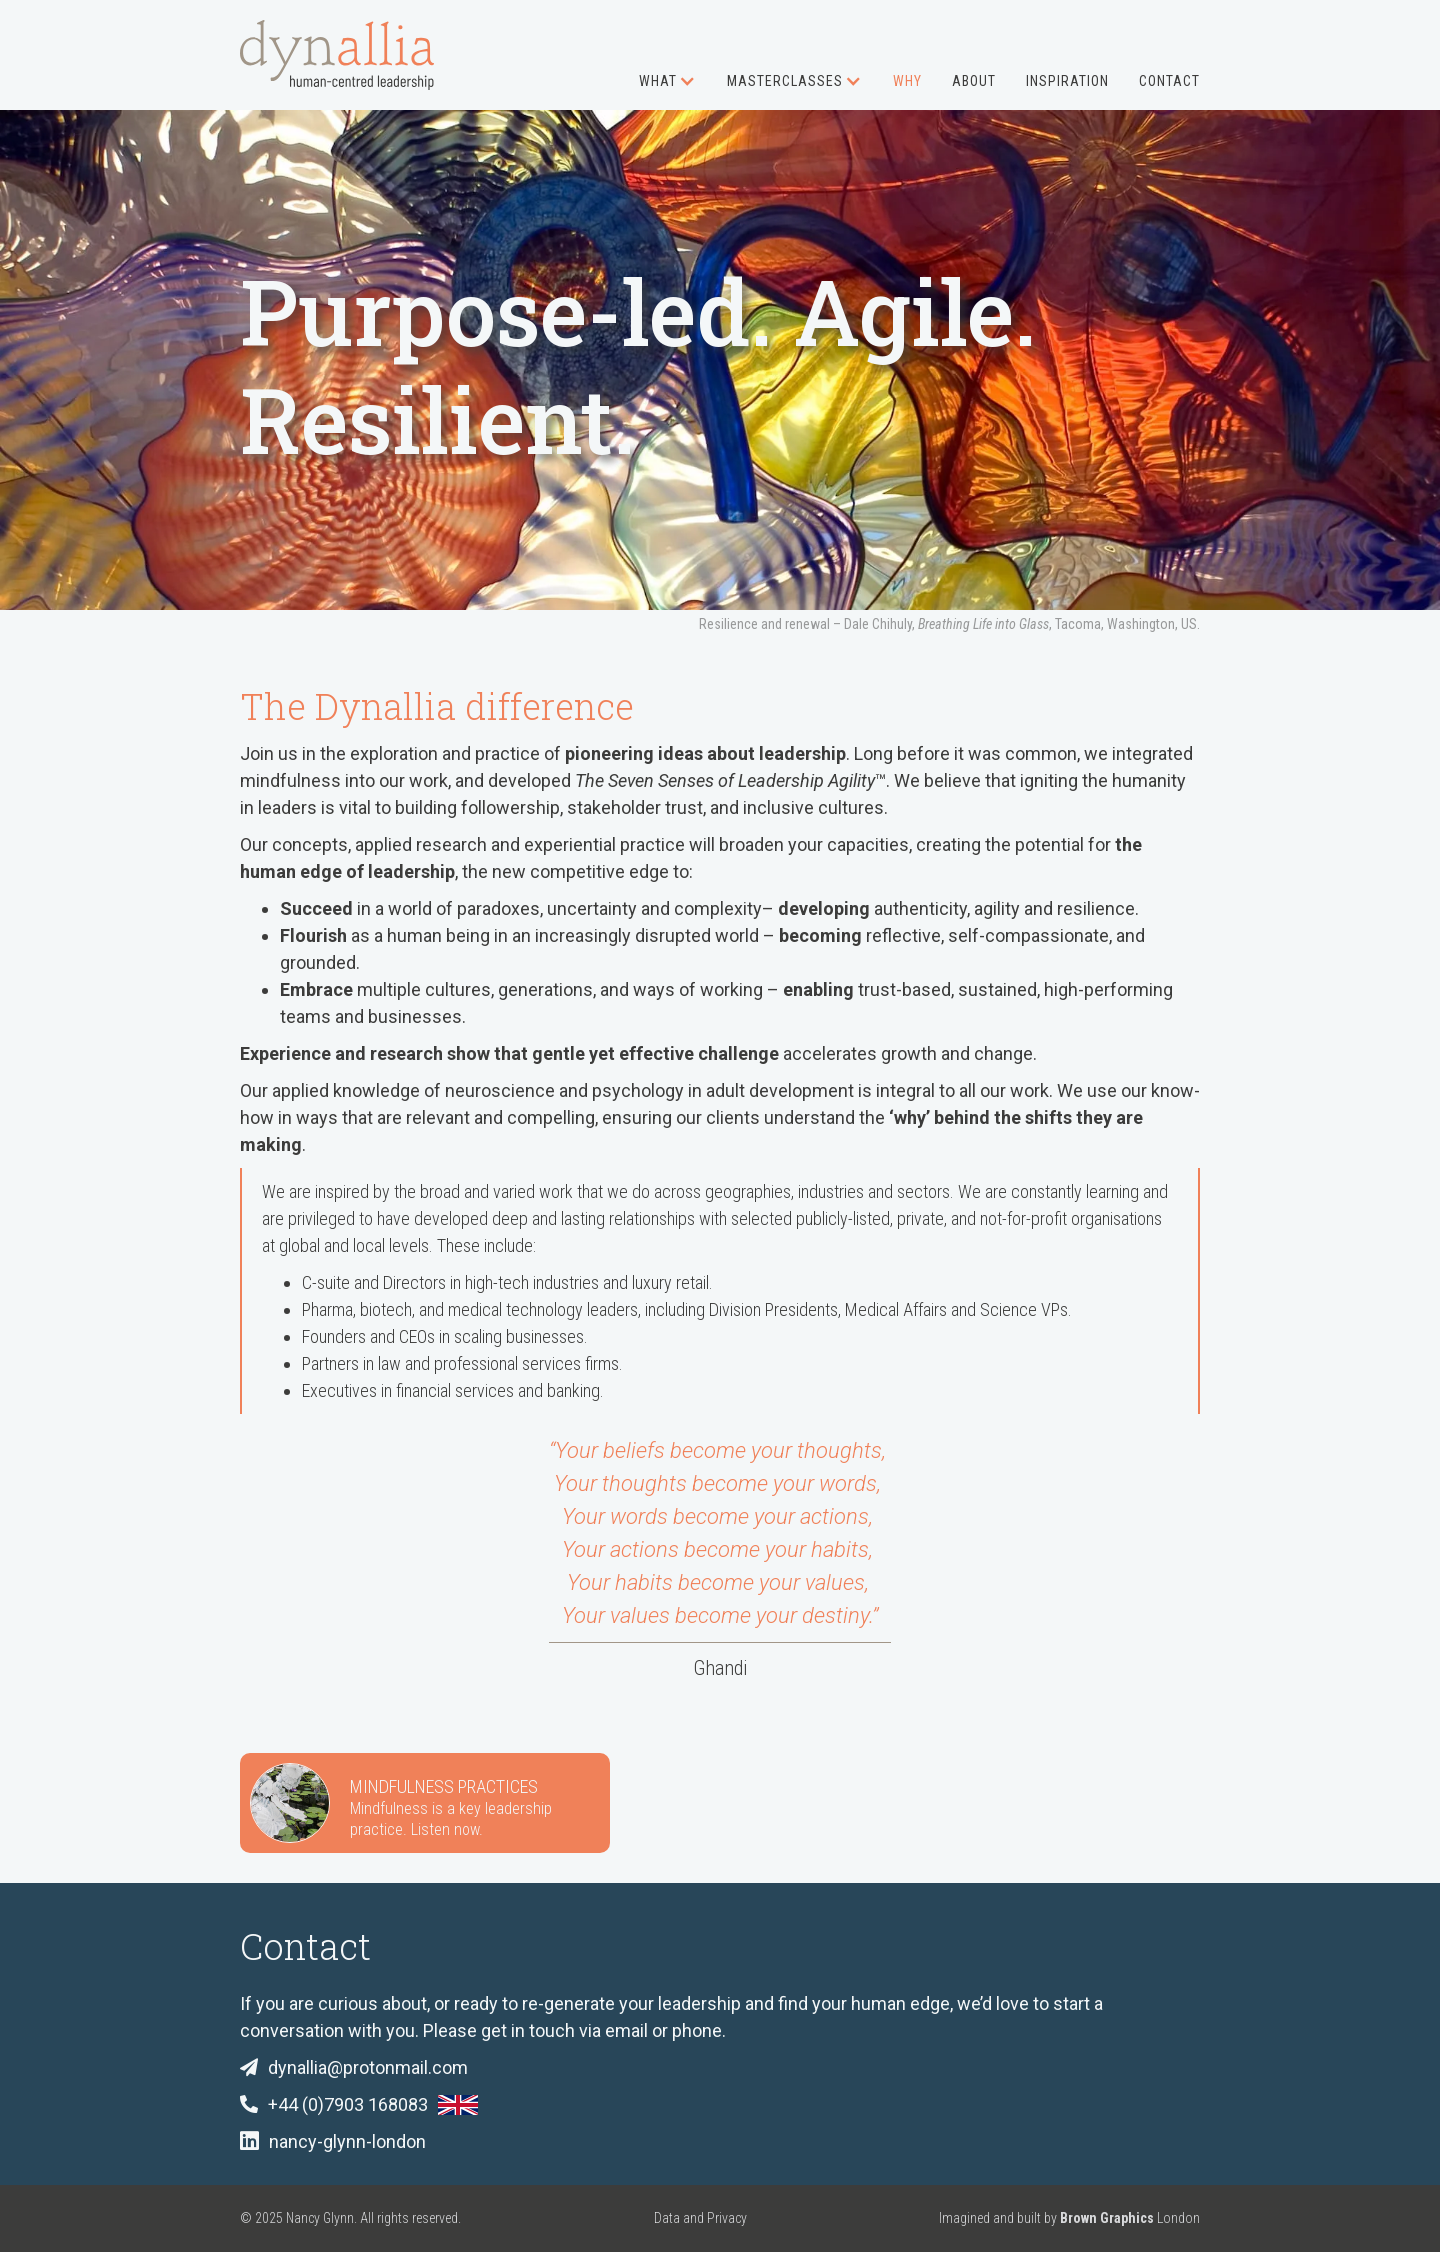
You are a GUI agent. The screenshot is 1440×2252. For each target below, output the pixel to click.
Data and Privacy (700, 2218)
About (974, 81)
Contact (1169, 81)
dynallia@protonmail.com (368, 2067)
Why (907, 81)
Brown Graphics (1107, 2218)
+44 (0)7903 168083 (348, 2104)
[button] (653, 70)
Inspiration (1067, 81)
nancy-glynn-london (347, 2141)
